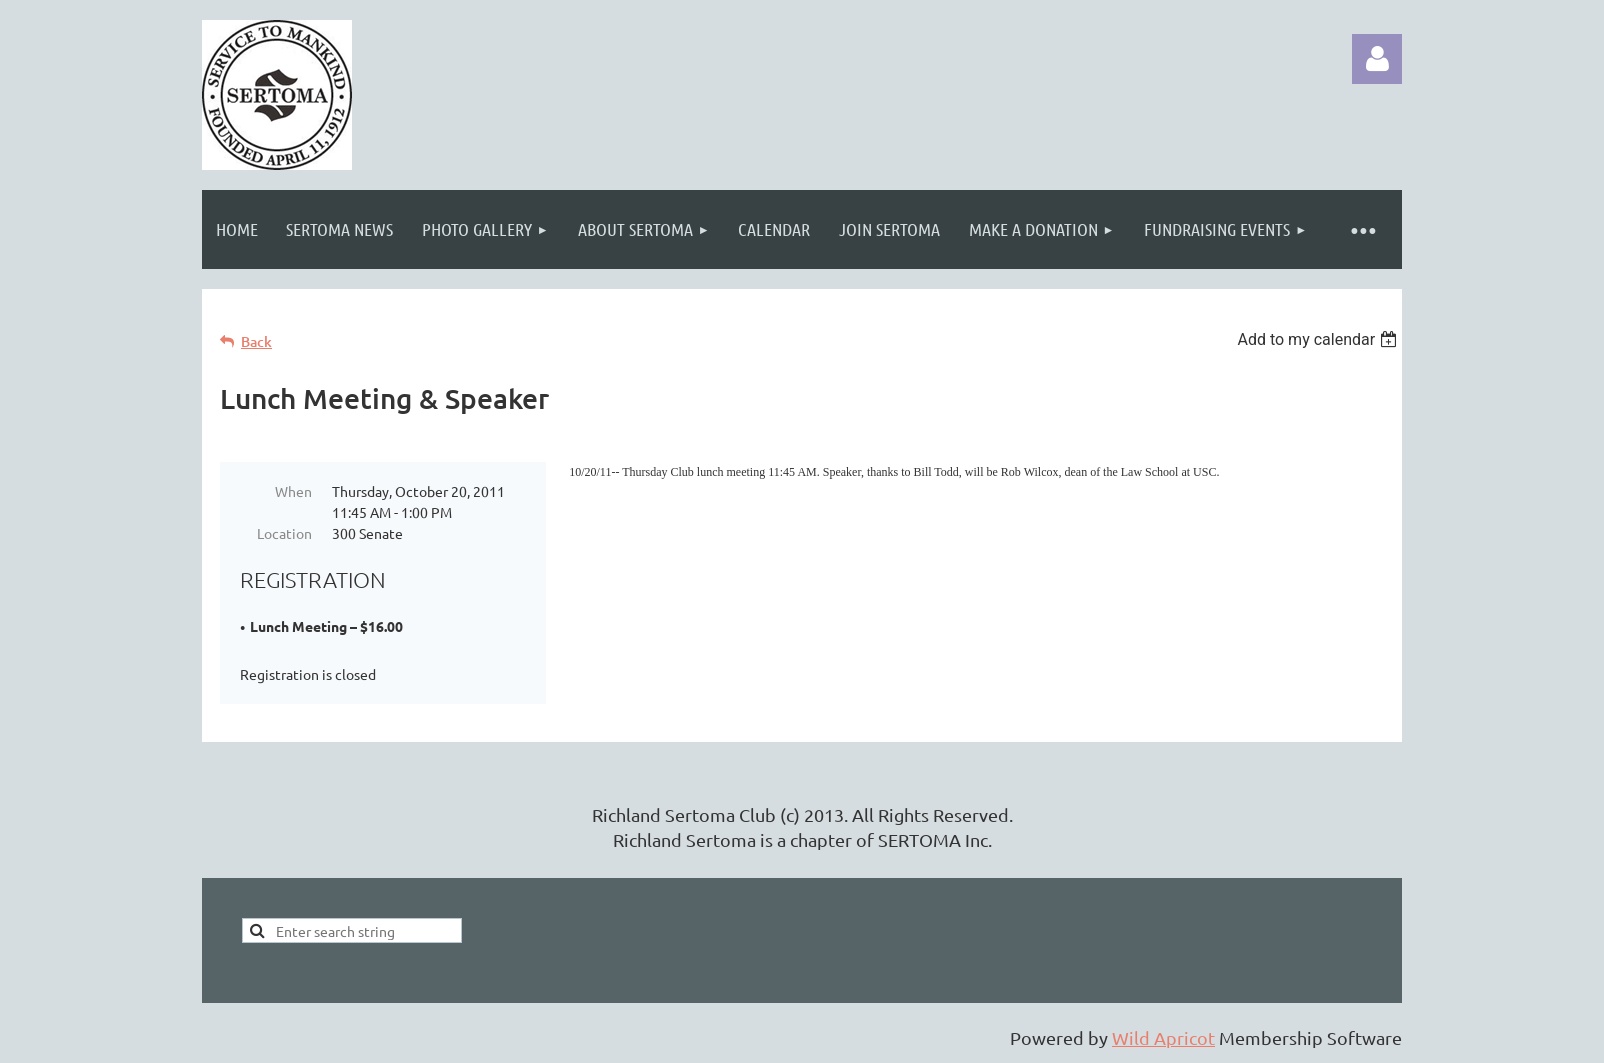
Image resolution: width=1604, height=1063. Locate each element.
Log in (1377, 59)
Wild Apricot (1163, 1037)
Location (284, 533)
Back (256, 341)
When (293, 491)
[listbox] (1319, 339)
